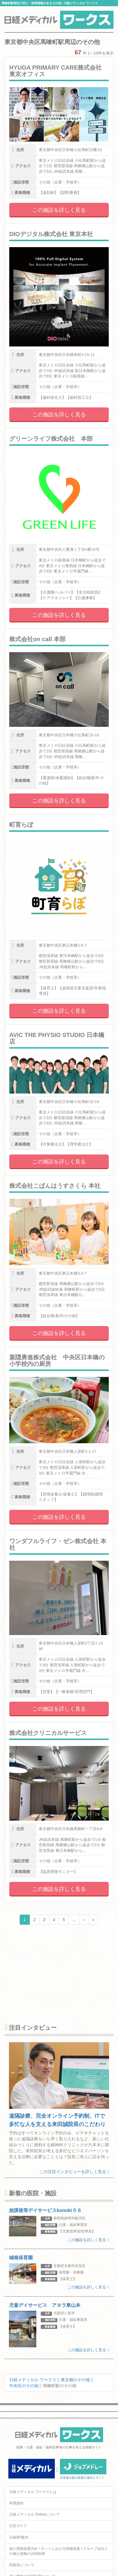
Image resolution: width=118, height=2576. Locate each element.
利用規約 (16, 2503)
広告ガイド (18, 2526)
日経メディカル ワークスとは (33, 2492)
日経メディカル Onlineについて (34, 2514)
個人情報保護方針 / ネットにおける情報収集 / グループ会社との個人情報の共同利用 (58, 2551)
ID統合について (21, 2565)
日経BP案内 (18, 2537)
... (74, 1919)
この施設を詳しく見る (59, 210)
